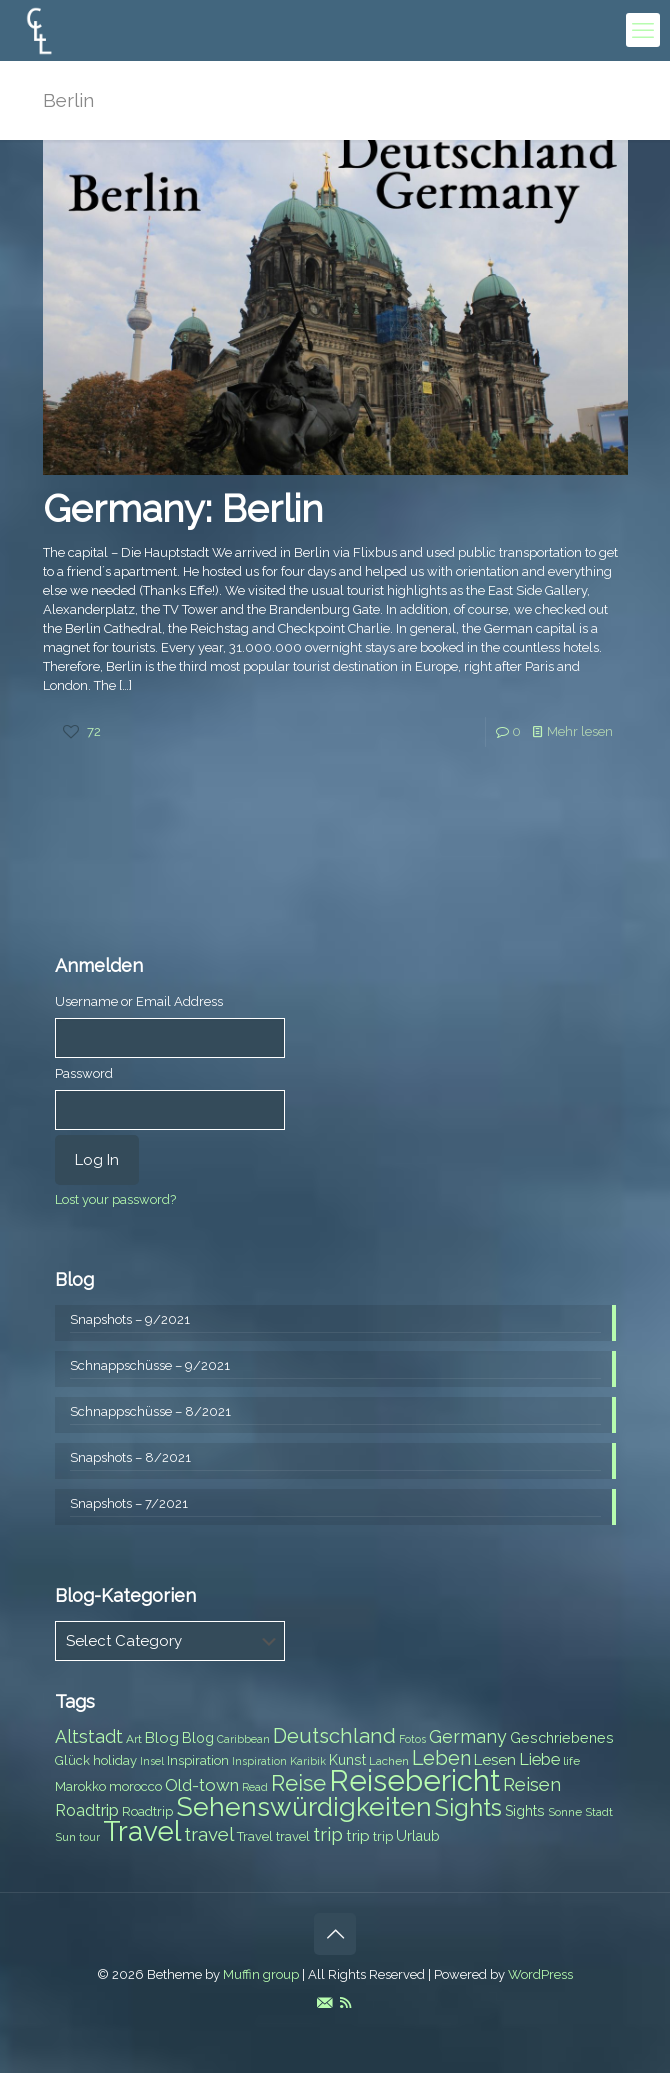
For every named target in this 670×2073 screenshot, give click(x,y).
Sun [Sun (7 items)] (65, 1837)
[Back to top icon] (335, 1934)
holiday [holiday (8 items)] (115, 1760)
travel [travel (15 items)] (209, 1834)
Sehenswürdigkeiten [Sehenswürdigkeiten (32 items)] (304, 1806)
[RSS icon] (345, 2003)
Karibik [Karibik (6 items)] (308, 1761)
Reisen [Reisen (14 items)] (532, 1784)
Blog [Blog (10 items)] (162, 1738)
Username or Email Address (139, 1001)
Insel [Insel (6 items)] (152, 1761)
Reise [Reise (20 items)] (298, 1783)
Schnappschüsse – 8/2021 (150, 1411)
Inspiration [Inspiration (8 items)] (198, 1760)
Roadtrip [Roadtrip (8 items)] (147, 1811)
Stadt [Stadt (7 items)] (599, 1812)
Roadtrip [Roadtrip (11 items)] (87, 1810)
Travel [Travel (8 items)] (255, 1836)
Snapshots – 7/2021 (129, 1503)
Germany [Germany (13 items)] (468, 1736)
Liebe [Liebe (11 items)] (539, 1759)
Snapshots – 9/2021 (130, 1319)
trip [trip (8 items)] (383, 1836)
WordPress (540, 1974)
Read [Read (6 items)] (255, 1787)
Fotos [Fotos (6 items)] (412, 1739)
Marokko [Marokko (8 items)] (80, 1786)
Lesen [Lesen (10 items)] (495, 1760)
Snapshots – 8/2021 (130, 1457)
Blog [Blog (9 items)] (198, 1738)
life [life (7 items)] (571, 1761)
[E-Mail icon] (324, 2003)
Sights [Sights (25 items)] (468, 1808)
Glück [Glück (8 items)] (72, 1760)
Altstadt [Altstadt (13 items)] (89, 1736)
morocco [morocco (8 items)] (135, 1786)
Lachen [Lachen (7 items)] (389, 1761)
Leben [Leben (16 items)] (441, 1758)
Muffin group (261, 1974)
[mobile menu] (643, 30)
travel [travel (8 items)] (293, 1836)
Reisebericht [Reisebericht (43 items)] (414, 1780)
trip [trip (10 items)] (358, 1836)
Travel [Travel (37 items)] (142, 1831)
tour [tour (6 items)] (89, 1837)
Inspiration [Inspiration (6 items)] (259, 1761)
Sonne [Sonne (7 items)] (565, 1812)
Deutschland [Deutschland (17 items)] (334, 1736)
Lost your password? (115, 1199)
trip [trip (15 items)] (328, 1834)
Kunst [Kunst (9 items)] (347, 1760)
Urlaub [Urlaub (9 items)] (418, 1836)
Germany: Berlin (183, 508)
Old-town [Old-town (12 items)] (202, 1785)
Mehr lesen (580, 731)
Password (84, 1073)
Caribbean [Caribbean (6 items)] (243, 1739)
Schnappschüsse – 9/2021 (150, 1365)
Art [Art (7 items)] (134, 1739)
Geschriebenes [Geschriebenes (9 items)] (562, 1738)
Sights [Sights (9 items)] (525, 1811)
